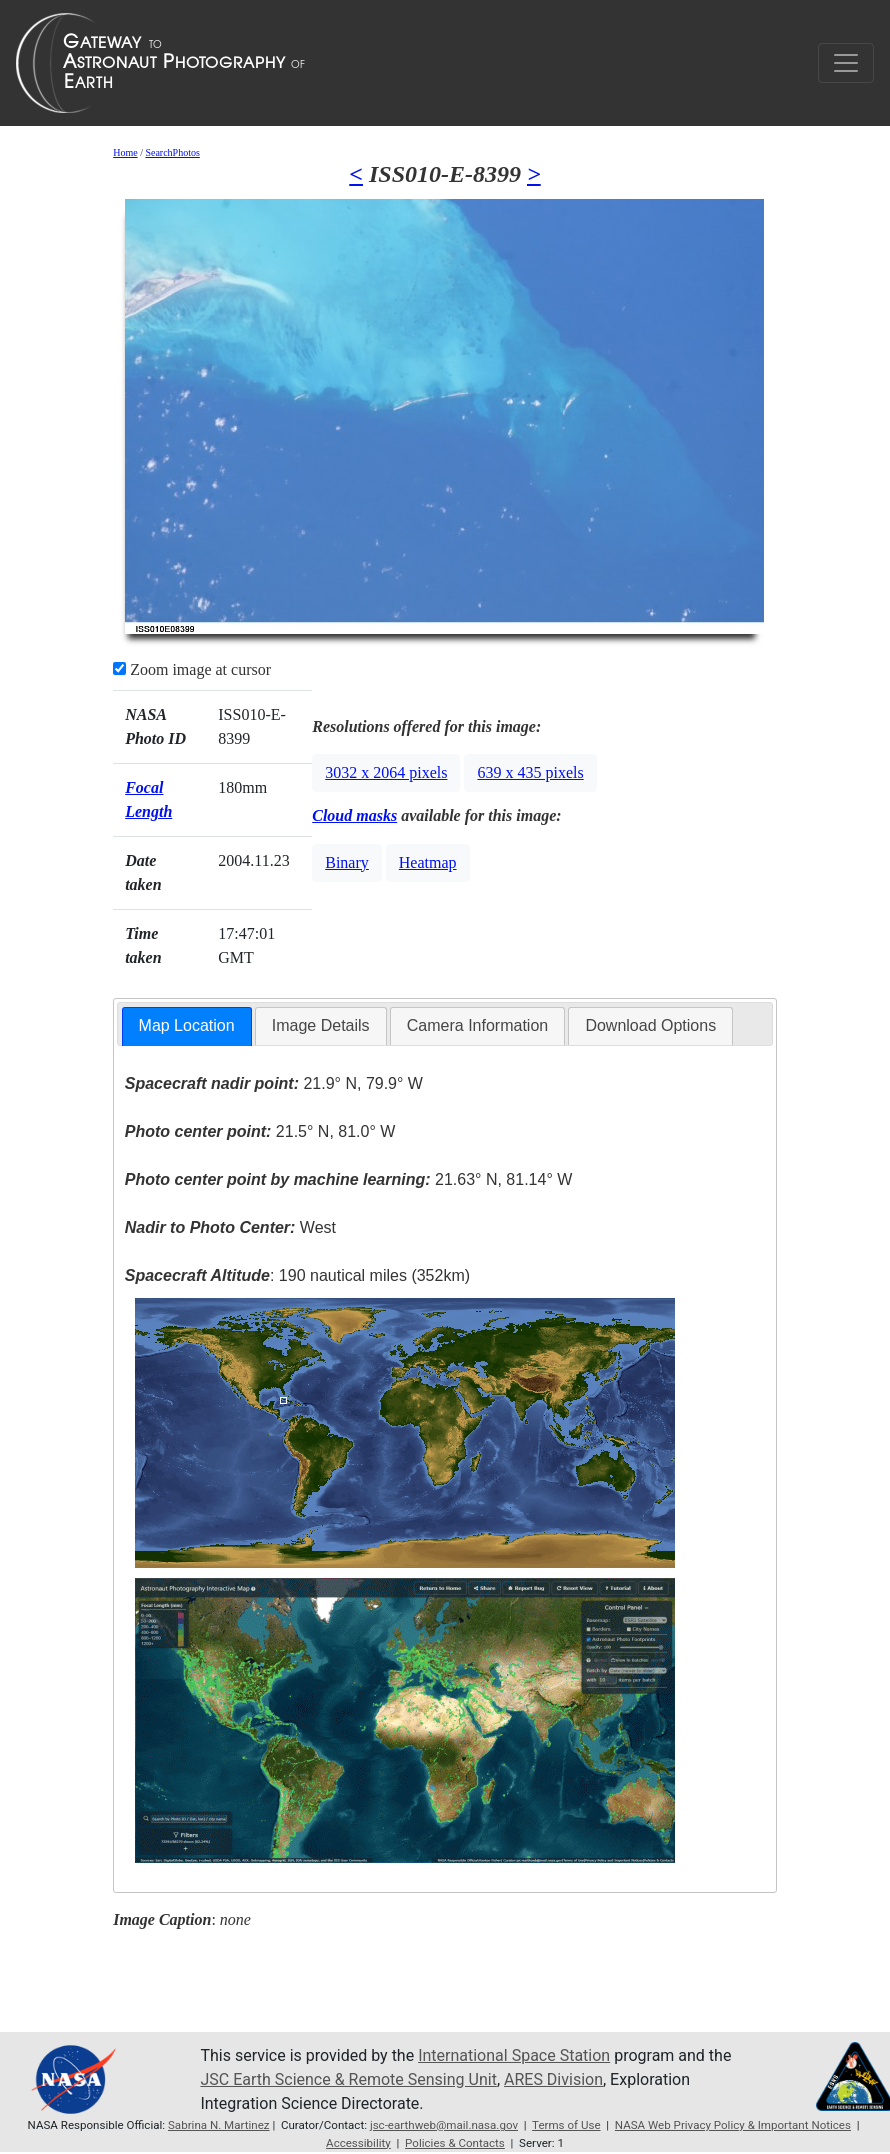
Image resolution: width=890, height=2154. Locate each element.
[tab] (187, 1026)
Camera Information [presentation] (477, 1025)
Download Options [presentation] (650, 1025)
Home (125, 152)
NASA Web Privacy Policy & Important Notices (733, 2125)
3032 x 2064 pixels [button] (386, 772)
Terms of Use (566, 2125)
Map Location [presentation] (187, 1025)
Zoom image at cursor (192, 669)
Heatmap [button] (428, 862)
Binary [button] (347, 862)
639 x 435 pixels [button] (530, 772)
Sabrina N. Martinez (219, 2125)
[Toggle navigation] (846, 63)
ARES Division (553, 2079)
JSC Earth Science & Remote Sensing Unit (348, 2079)
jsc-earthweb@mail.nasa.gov (444, 2125)
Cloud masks (354, 815)
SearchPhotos (172, 152)
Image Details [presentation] (321, 1025)
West (230, 1227)
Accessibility (358, 2143)
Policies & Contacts (455, 2143)
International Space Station (514, 2055)
